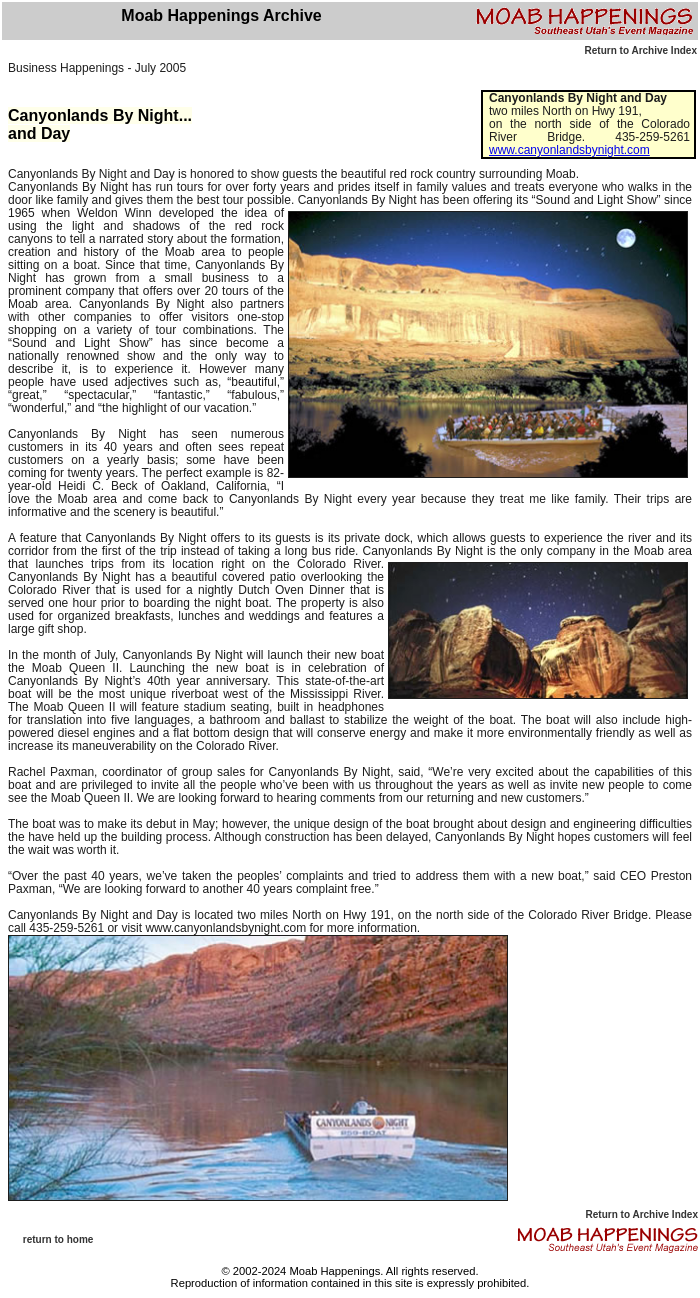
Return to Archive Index (641, 50)
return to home (58, 1239)
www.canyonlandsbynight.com (569, 150)
